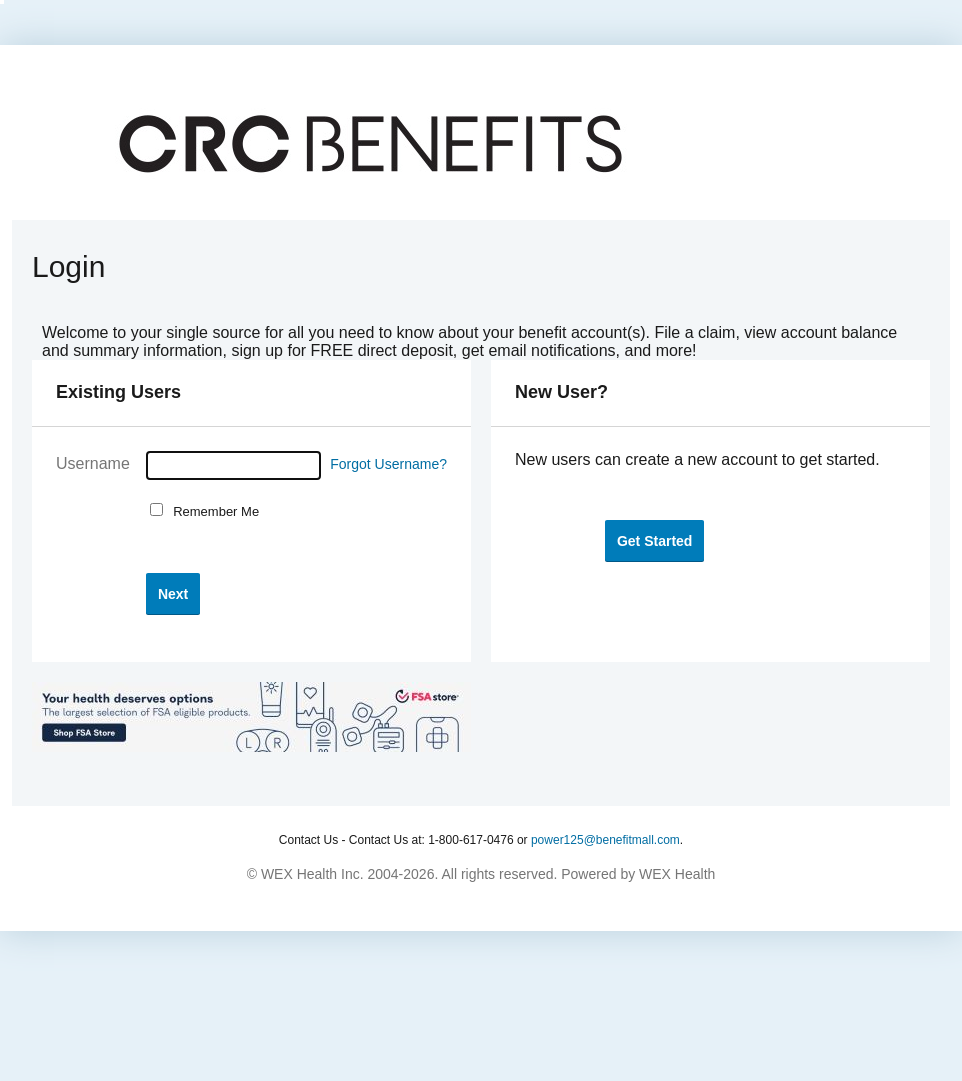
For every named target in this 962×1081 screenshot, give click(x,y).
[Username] (233, 465)
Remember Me (212, 511)
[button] (173, 593)
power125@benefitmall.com (605, 840)
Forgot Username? (388, 464)
